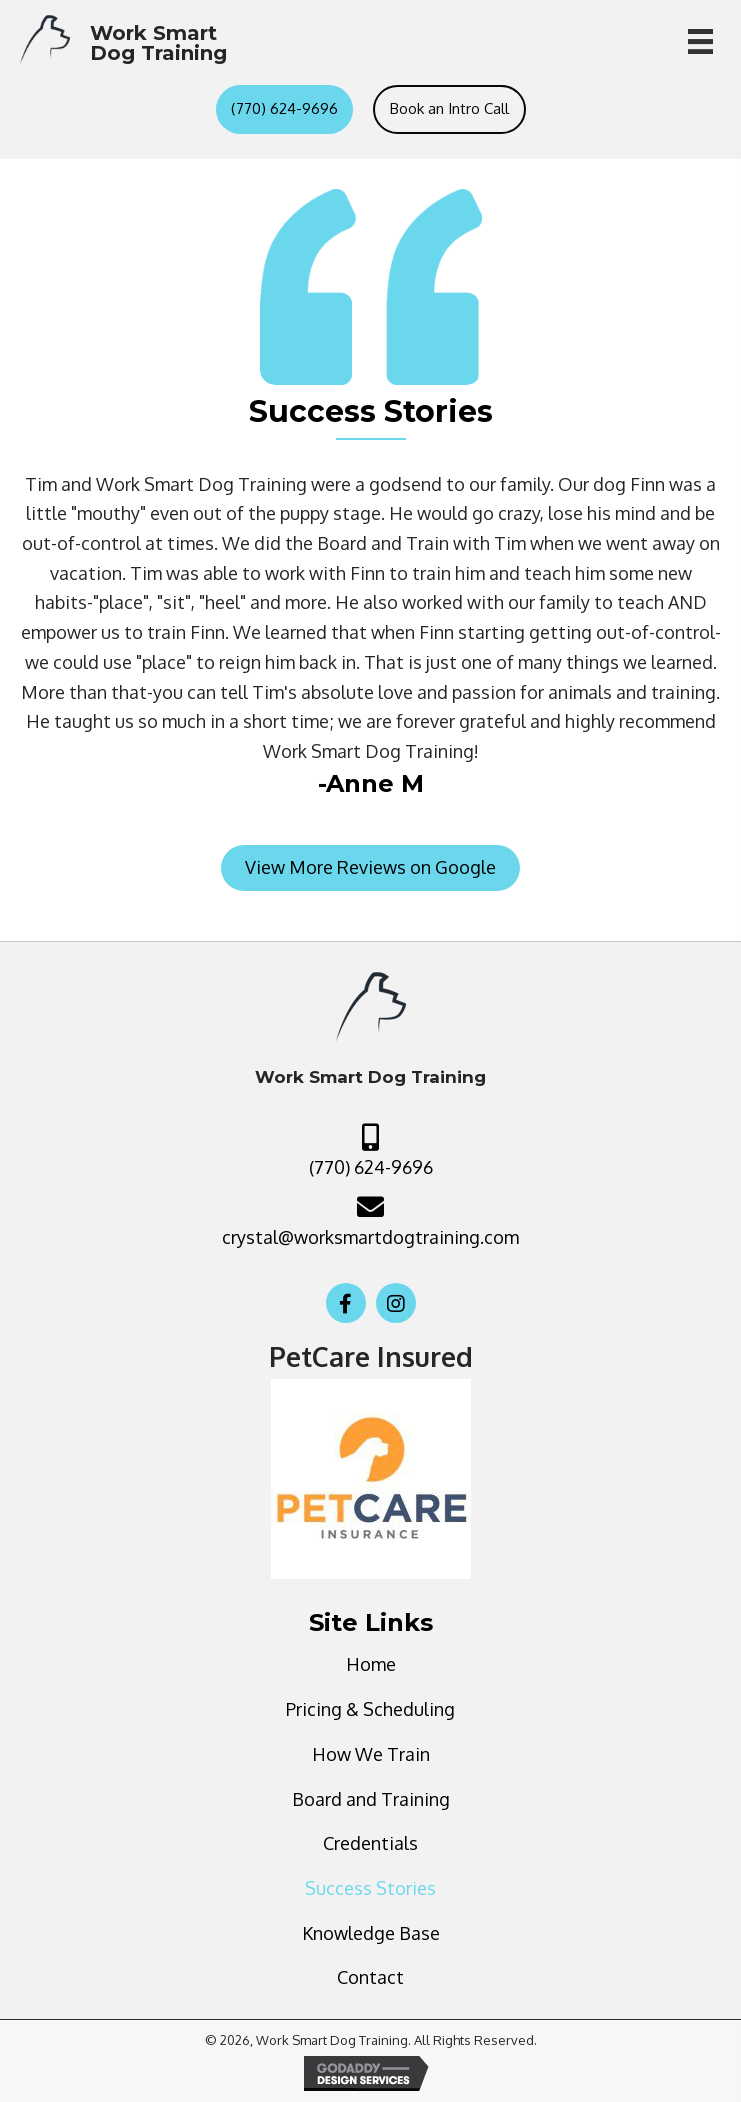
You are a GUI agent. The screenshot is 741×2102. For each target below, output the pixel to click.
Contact (370, 1977)
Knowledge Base (371, 1933)
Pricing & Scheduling (370, 1709)
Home (371, 1664)
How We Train (371, 1754)
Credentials (370, 1843)
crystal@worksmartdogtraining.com (370, 1237)
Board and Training (371, 1799)
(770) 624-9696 (371, 1167)
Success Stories (370, 1888)
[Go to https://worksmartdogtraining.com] (123, 40)
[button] (370, 868)
